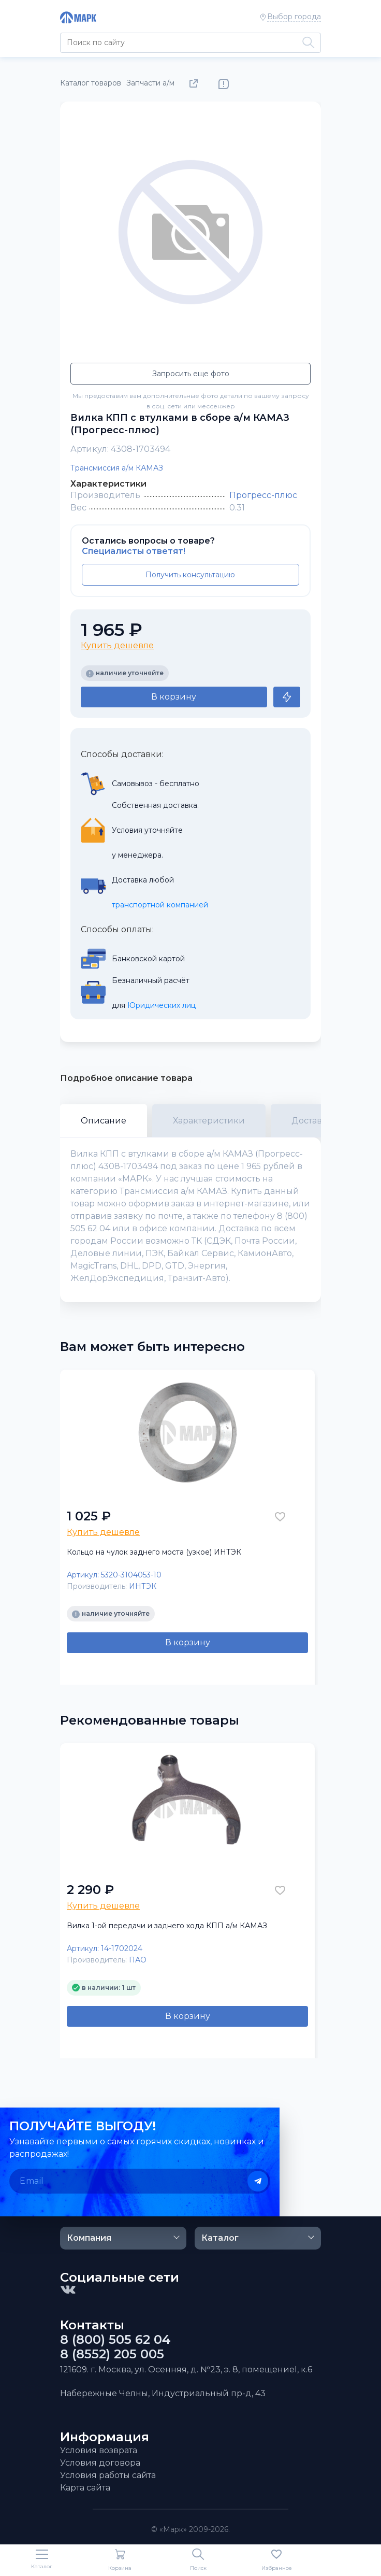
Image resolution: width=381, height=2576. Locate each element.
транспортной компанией (160, 904)
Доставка (311, 1121)
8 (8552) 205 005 (112, 2354)
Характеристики (209, 1121)
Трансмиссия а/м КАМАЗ (116, 468)
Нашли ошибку (223, 84)
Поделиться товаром (195, 84)
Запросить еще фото (190, 373)
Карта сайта (85, 2488)
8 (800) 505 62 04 (115, 2339)
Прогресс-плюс (263, 495)
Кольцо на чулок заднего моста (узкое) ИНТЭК (154, 1552)
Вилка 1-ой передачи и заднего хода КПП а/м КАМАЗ (167, 1925)
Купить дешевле (117, 645)
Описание (103, 1121)
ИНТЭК (142, 1586)
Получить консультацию (190, 574)
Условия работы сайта (108, 2475)
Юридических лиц (161, 1005)
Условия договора (100, 2463)
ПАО (137, 1960)
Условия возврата (98, 2450)
